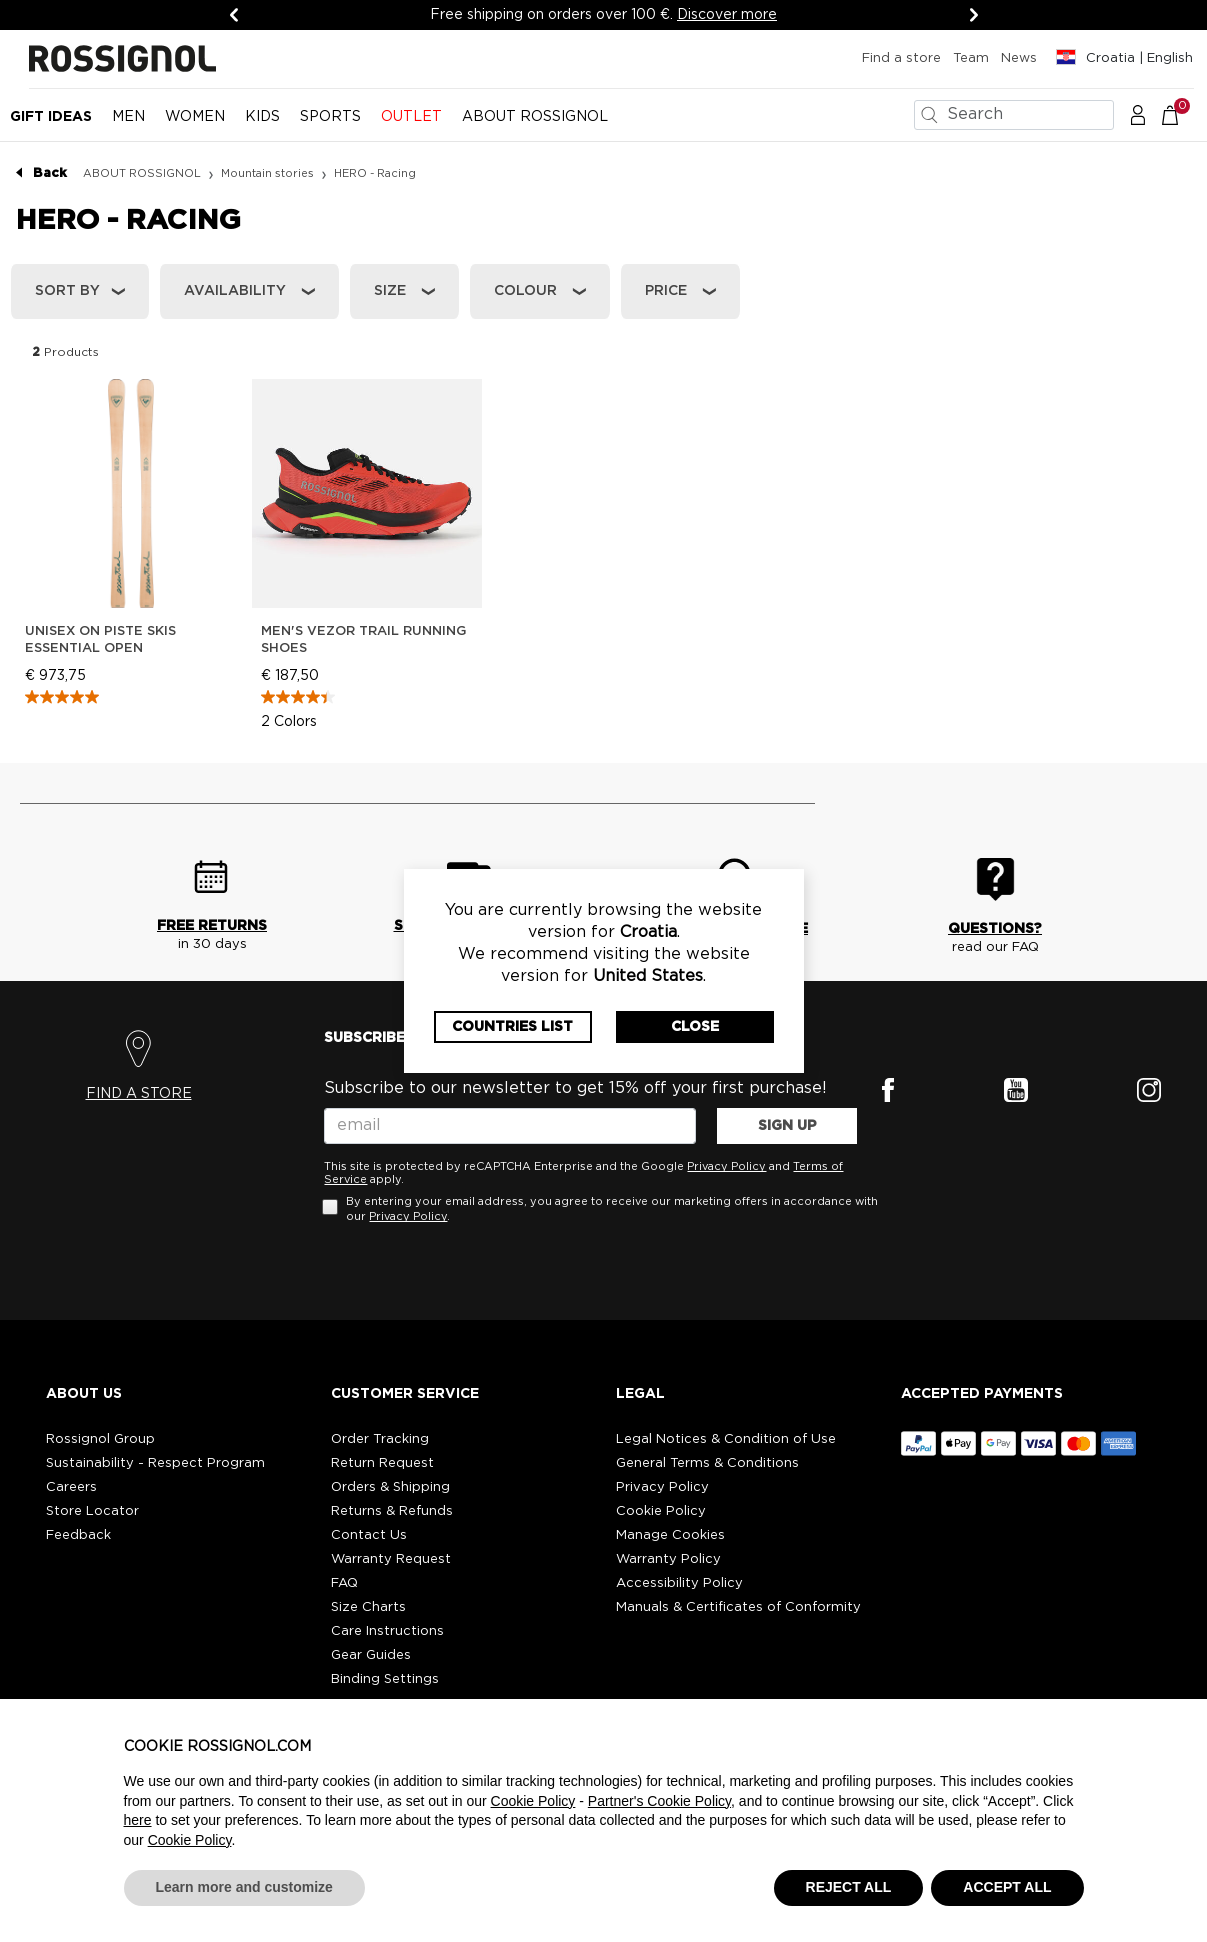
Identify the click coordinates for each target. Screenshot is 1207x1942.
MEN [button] (128, 117)
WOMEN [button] (195, 117)
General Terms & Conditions (707, 1463)
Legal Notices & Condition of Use (726, 1439)
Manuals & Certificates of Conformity (738, 1607)
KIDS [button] (262, 117)
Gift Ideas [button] (51, 117)
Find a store (901, 58)
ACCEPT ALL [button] (1007, 1887)
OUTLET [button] (411, 117)
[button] (1138, 114)
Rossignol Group (100, 1439)
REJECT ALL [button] (849, 1887)
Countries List (512, 1027)
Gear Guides (371, 1655)
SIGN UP (787, 1126)
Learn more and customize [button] (244, 1887)
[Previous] (234, 15)
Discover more (727, 15)
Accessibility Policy (679, 1583)
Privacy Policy (726, 1166)
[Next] (974, 15)
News (1019, 58)
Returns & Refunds (392, 1511)
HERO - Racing (375, 173)
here (138, 1820)
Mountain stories (267, 173)
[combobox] (1014, 115)
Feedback (78, 1535)
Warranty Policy (668, 1559)
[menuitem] (51, 125)
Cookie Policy (661, 1511)
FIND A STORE (139, 1094)
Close (695, 1027)
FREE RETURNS (212, 926)
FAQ (344, 1583)
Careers (71, 1487)
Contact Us (369, 1535)
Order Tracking (380, 1439)
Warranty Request (391, 1559)
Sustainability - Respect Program (155, 1463)
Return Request (382, 1463)
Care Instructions (387, 1631)
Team (971, 58)
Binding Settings (385, 1679)
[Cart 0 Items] (1180, 114)
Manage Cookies (670, 1535)
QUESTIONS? (995, 929)
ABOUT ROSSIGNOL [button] (535, 117)
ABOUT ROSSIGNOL (142, 173)
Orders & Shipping (390, 1487)
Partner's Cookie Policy (659, 1801)
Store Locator (92, 1511)
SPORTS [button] (330, 117)
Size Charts (368, 1607)
